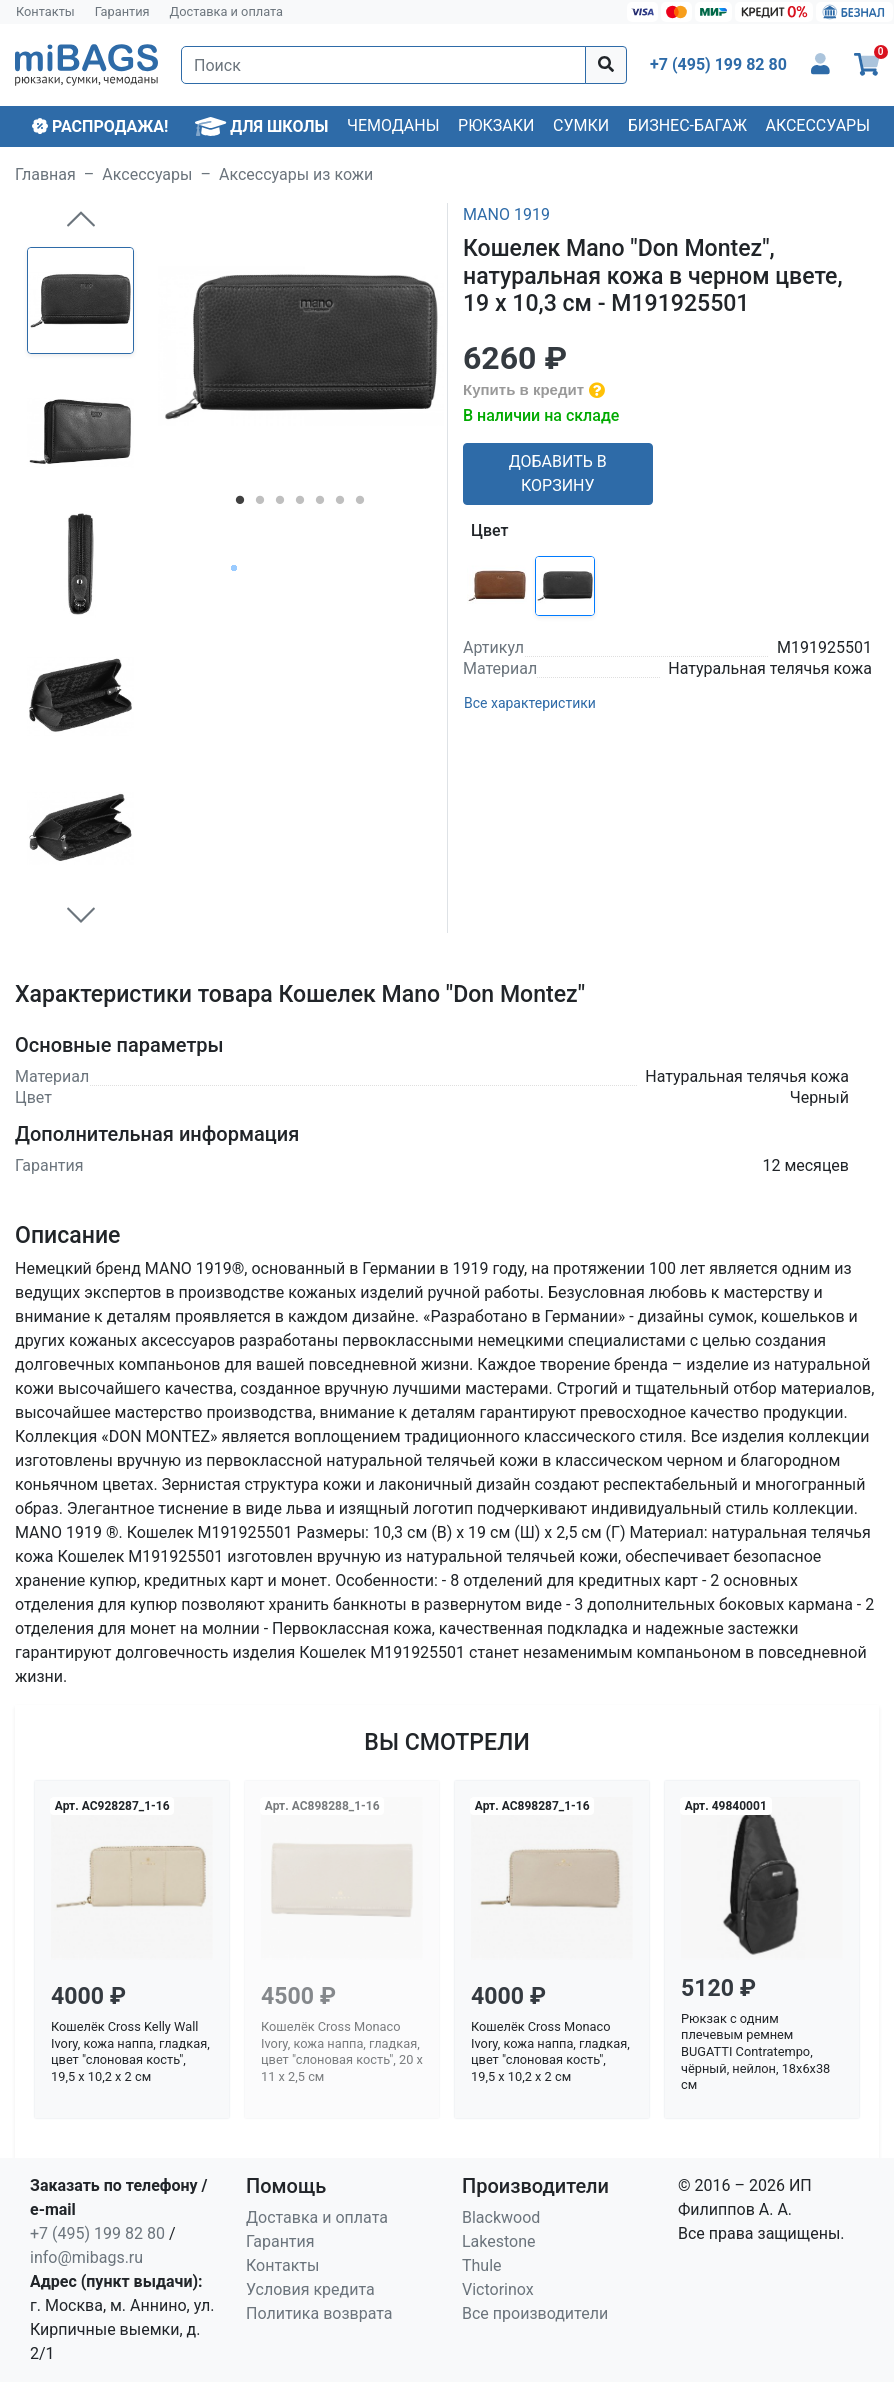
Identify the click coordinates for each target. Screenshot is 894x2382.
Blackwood (501, 2217)
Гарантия (122, 11)
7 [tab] (360, 504)
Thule (482, 2265)
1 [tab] (240, 504)
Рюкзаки (496, 125)
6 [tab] (340, 504)
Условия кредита (310, 2289)
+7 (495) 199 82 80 (97, 2233)
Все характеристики (530, 703)
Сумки (581, 125)
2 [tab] (260, 504)
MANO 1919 (506, 214)
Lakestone (499, 2241)
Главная (45, 174)
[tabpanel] (301, 346)
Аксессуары (817, 125)
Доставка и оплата (227, 11)
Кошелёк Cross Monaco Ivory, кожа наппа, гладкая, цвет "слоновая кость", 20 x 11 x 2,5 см (342, 2051)
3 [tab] (280, 504)
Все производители (535, 2313)
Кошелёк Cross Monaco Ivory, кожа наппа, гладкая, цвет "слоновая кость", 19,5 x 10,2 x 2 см (550, 2051)
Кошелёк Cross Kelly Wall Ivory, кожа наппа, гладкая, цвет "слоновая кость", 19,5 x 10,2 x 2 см (130, 2051)
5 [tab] (320, 504)
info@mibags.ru (86, 2257)
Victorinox (498, 2289)
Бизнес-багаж (687, 125)
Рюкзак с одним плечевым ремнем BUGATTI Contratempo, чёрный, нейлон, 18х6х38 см (755, 2052)
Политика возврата (319, 2313)
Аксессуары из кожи (296, 174)
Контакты (45, 11)
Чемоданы (393, 125)
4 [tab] (300, 504)
